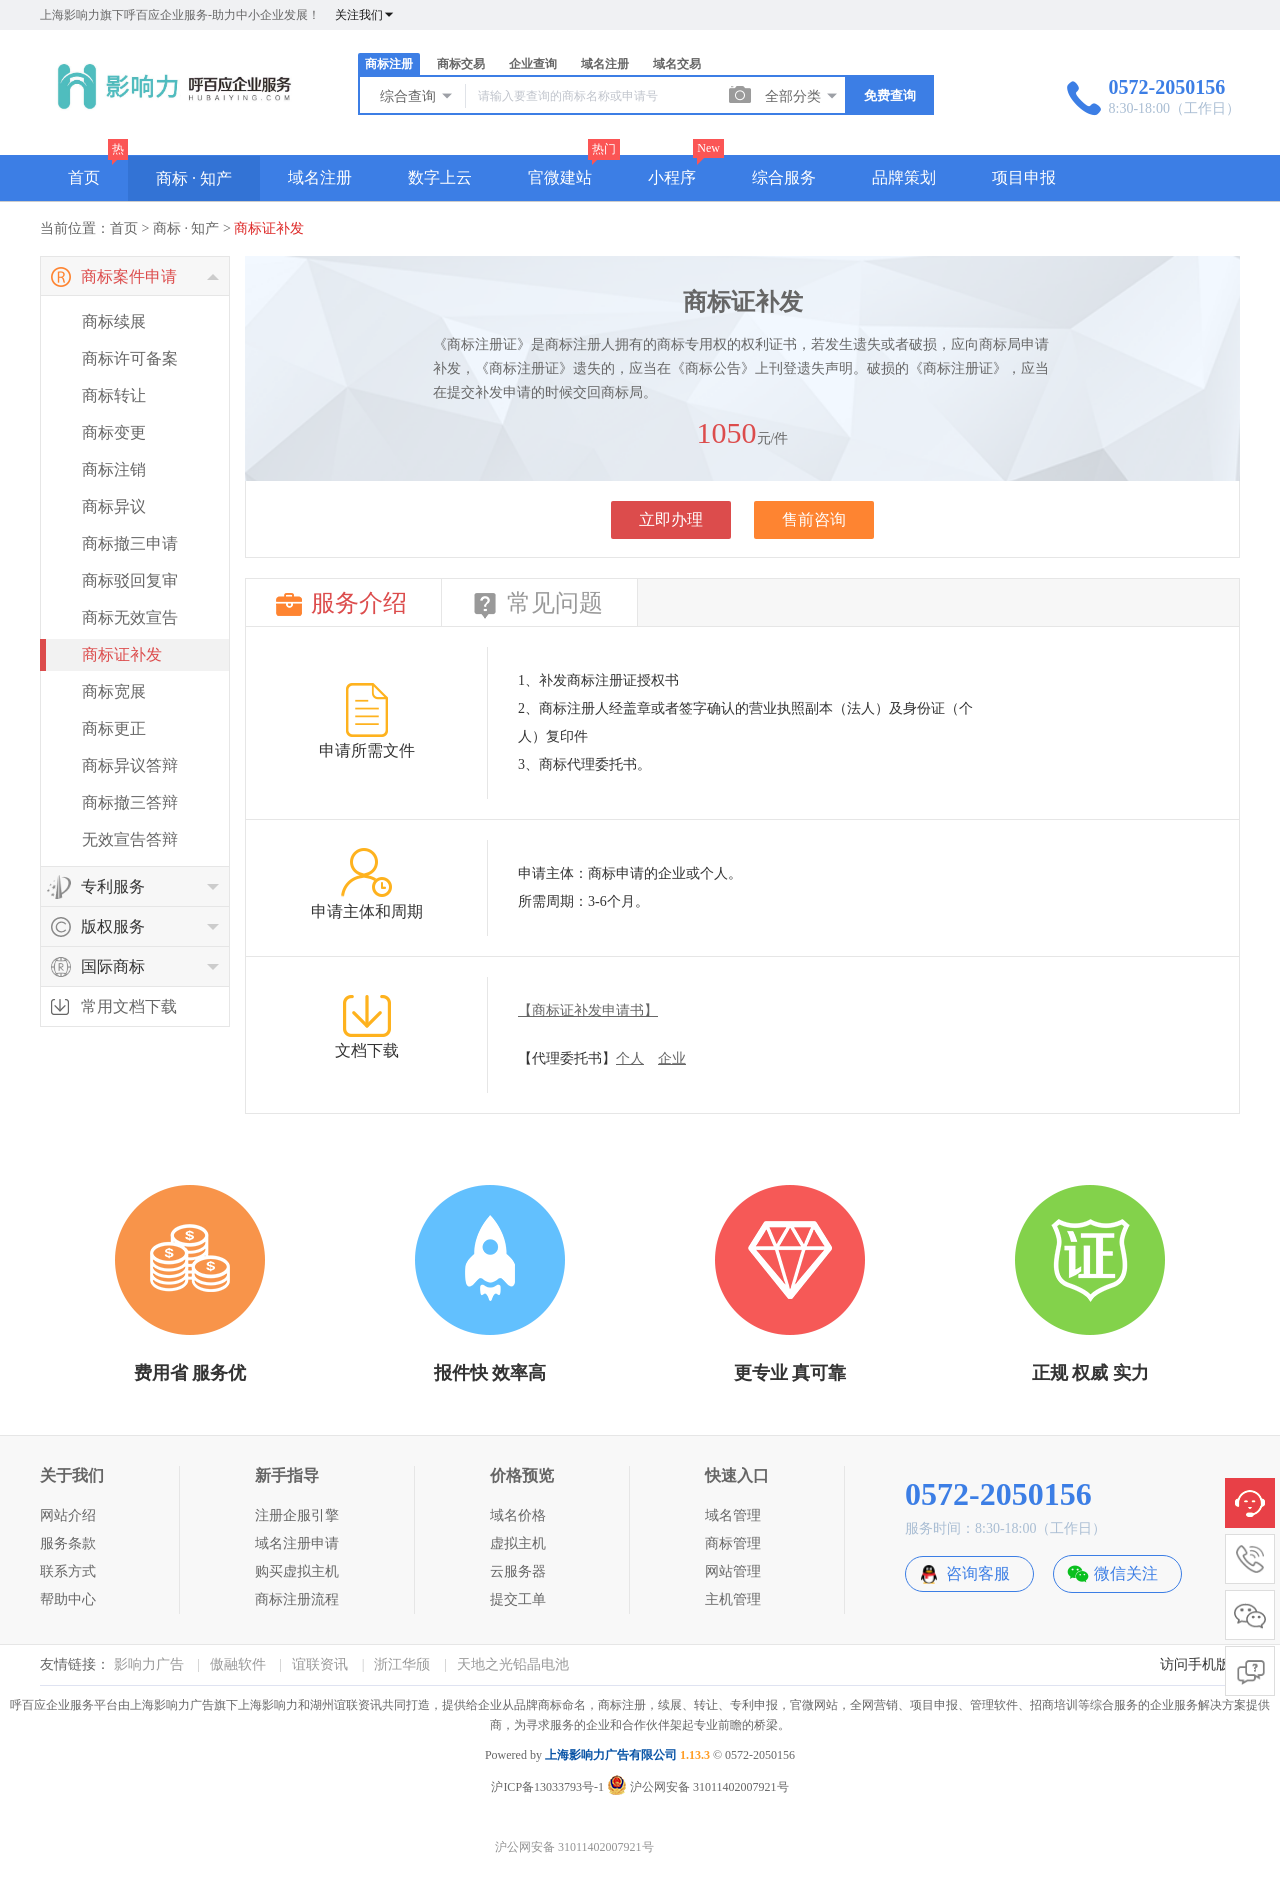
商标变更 (114, 432)
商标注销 (114, 469)
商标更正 (114, 728)
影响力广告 (149, 1664)
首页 (84, 177)
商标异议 (114, 506)
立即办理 (671, 519)
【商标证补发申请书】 (588, 1010)
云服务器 (518, 1571)
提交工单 (518, 1599)
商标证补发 (269, 228)
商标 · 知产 (194, 178)
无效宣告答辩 (130, 839)
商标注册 (389, 64)
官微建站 (560, 177)
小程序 (672, 177)
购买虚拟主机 (297, 1571)
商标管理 (733, 1543)
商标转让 (114, 395)
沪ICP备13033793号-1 (547, 1787)
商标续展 (114, 321)
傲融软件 (238, 1664)
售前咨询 (814, 519)
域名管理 (733, 1515)
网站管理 (733, 1571)
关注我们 (365, 15)
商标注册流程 (297, 1599)
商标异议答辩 (130, 765)
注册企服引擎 (297, 1515)
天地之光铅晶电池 (513, 1664)
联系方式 (68, 1571)
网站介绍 (68, 1515)
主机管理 (733, 1599)
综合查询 (417, 96)
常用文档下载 (129, 1006)
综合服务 (784, 177)
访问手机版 (1195, 1664)
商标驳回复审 (130, 580)
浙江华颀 (402, 1664)
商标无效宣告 (130, 617)
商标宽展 (114, 691)
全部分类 (802, 96)
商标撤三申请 (130, 543)
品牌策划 (904, 177)
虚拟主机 (518, 1543)
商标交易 (461, 64)
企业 (672, 1058)
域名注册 (605, 64)
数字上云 (440, 177)
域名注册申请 (297, 1543)
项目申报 (1024, 177)
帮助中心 (68, 1599)
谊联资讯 (320, 1664)
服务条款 (68, 1543)
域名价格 (518, 1515)
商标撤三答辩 (130, 802)
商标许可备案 (130, 358)
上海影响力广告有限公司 (611, 1755)
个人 (630, 1058)
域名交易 (677, 64)
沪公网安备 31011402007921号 (698, 1787)
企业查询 (533, 64)
